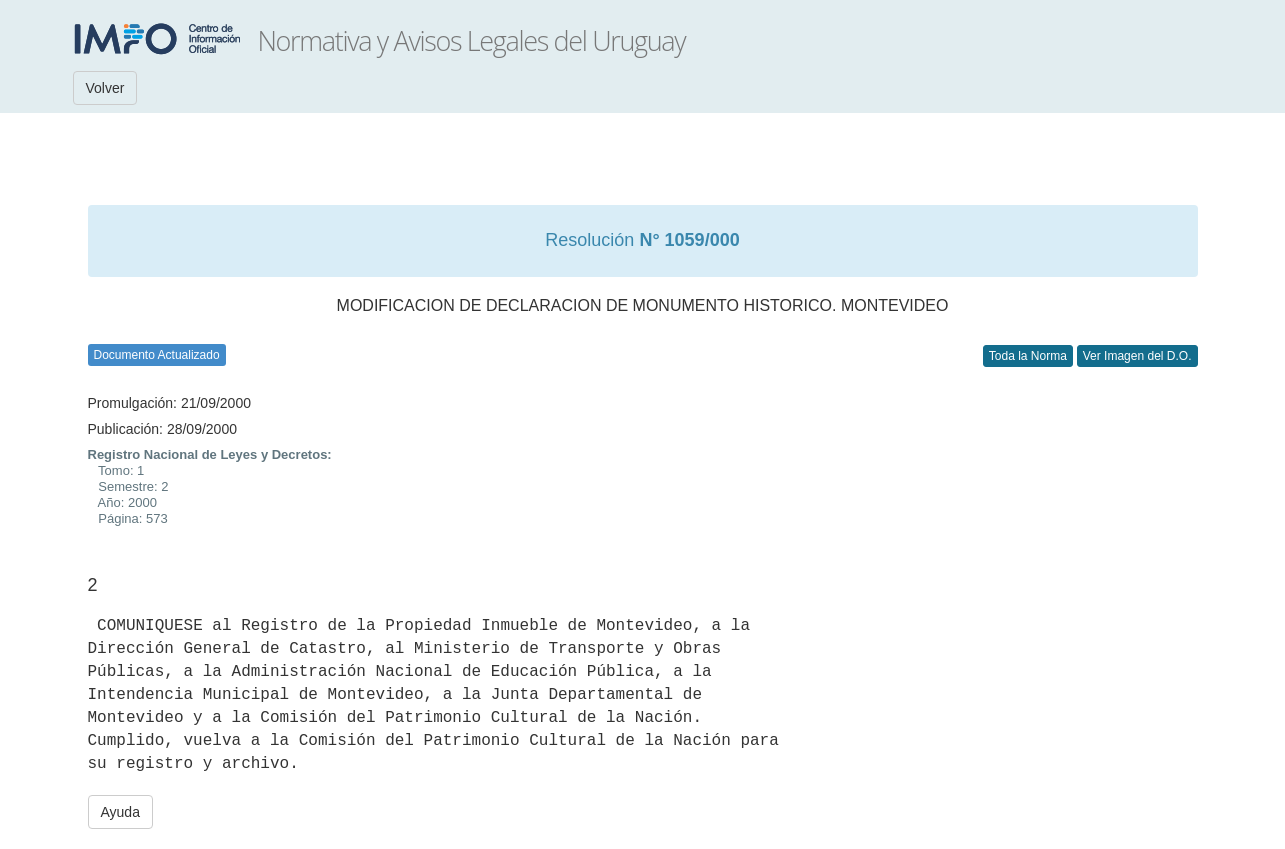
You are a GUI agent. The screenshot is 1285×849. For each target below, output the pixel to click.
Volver (105, 88)
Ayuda (120, 812)
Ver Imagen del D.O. (1137, 356)
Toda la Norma (1028, 356)
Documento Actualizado (157, 355)
